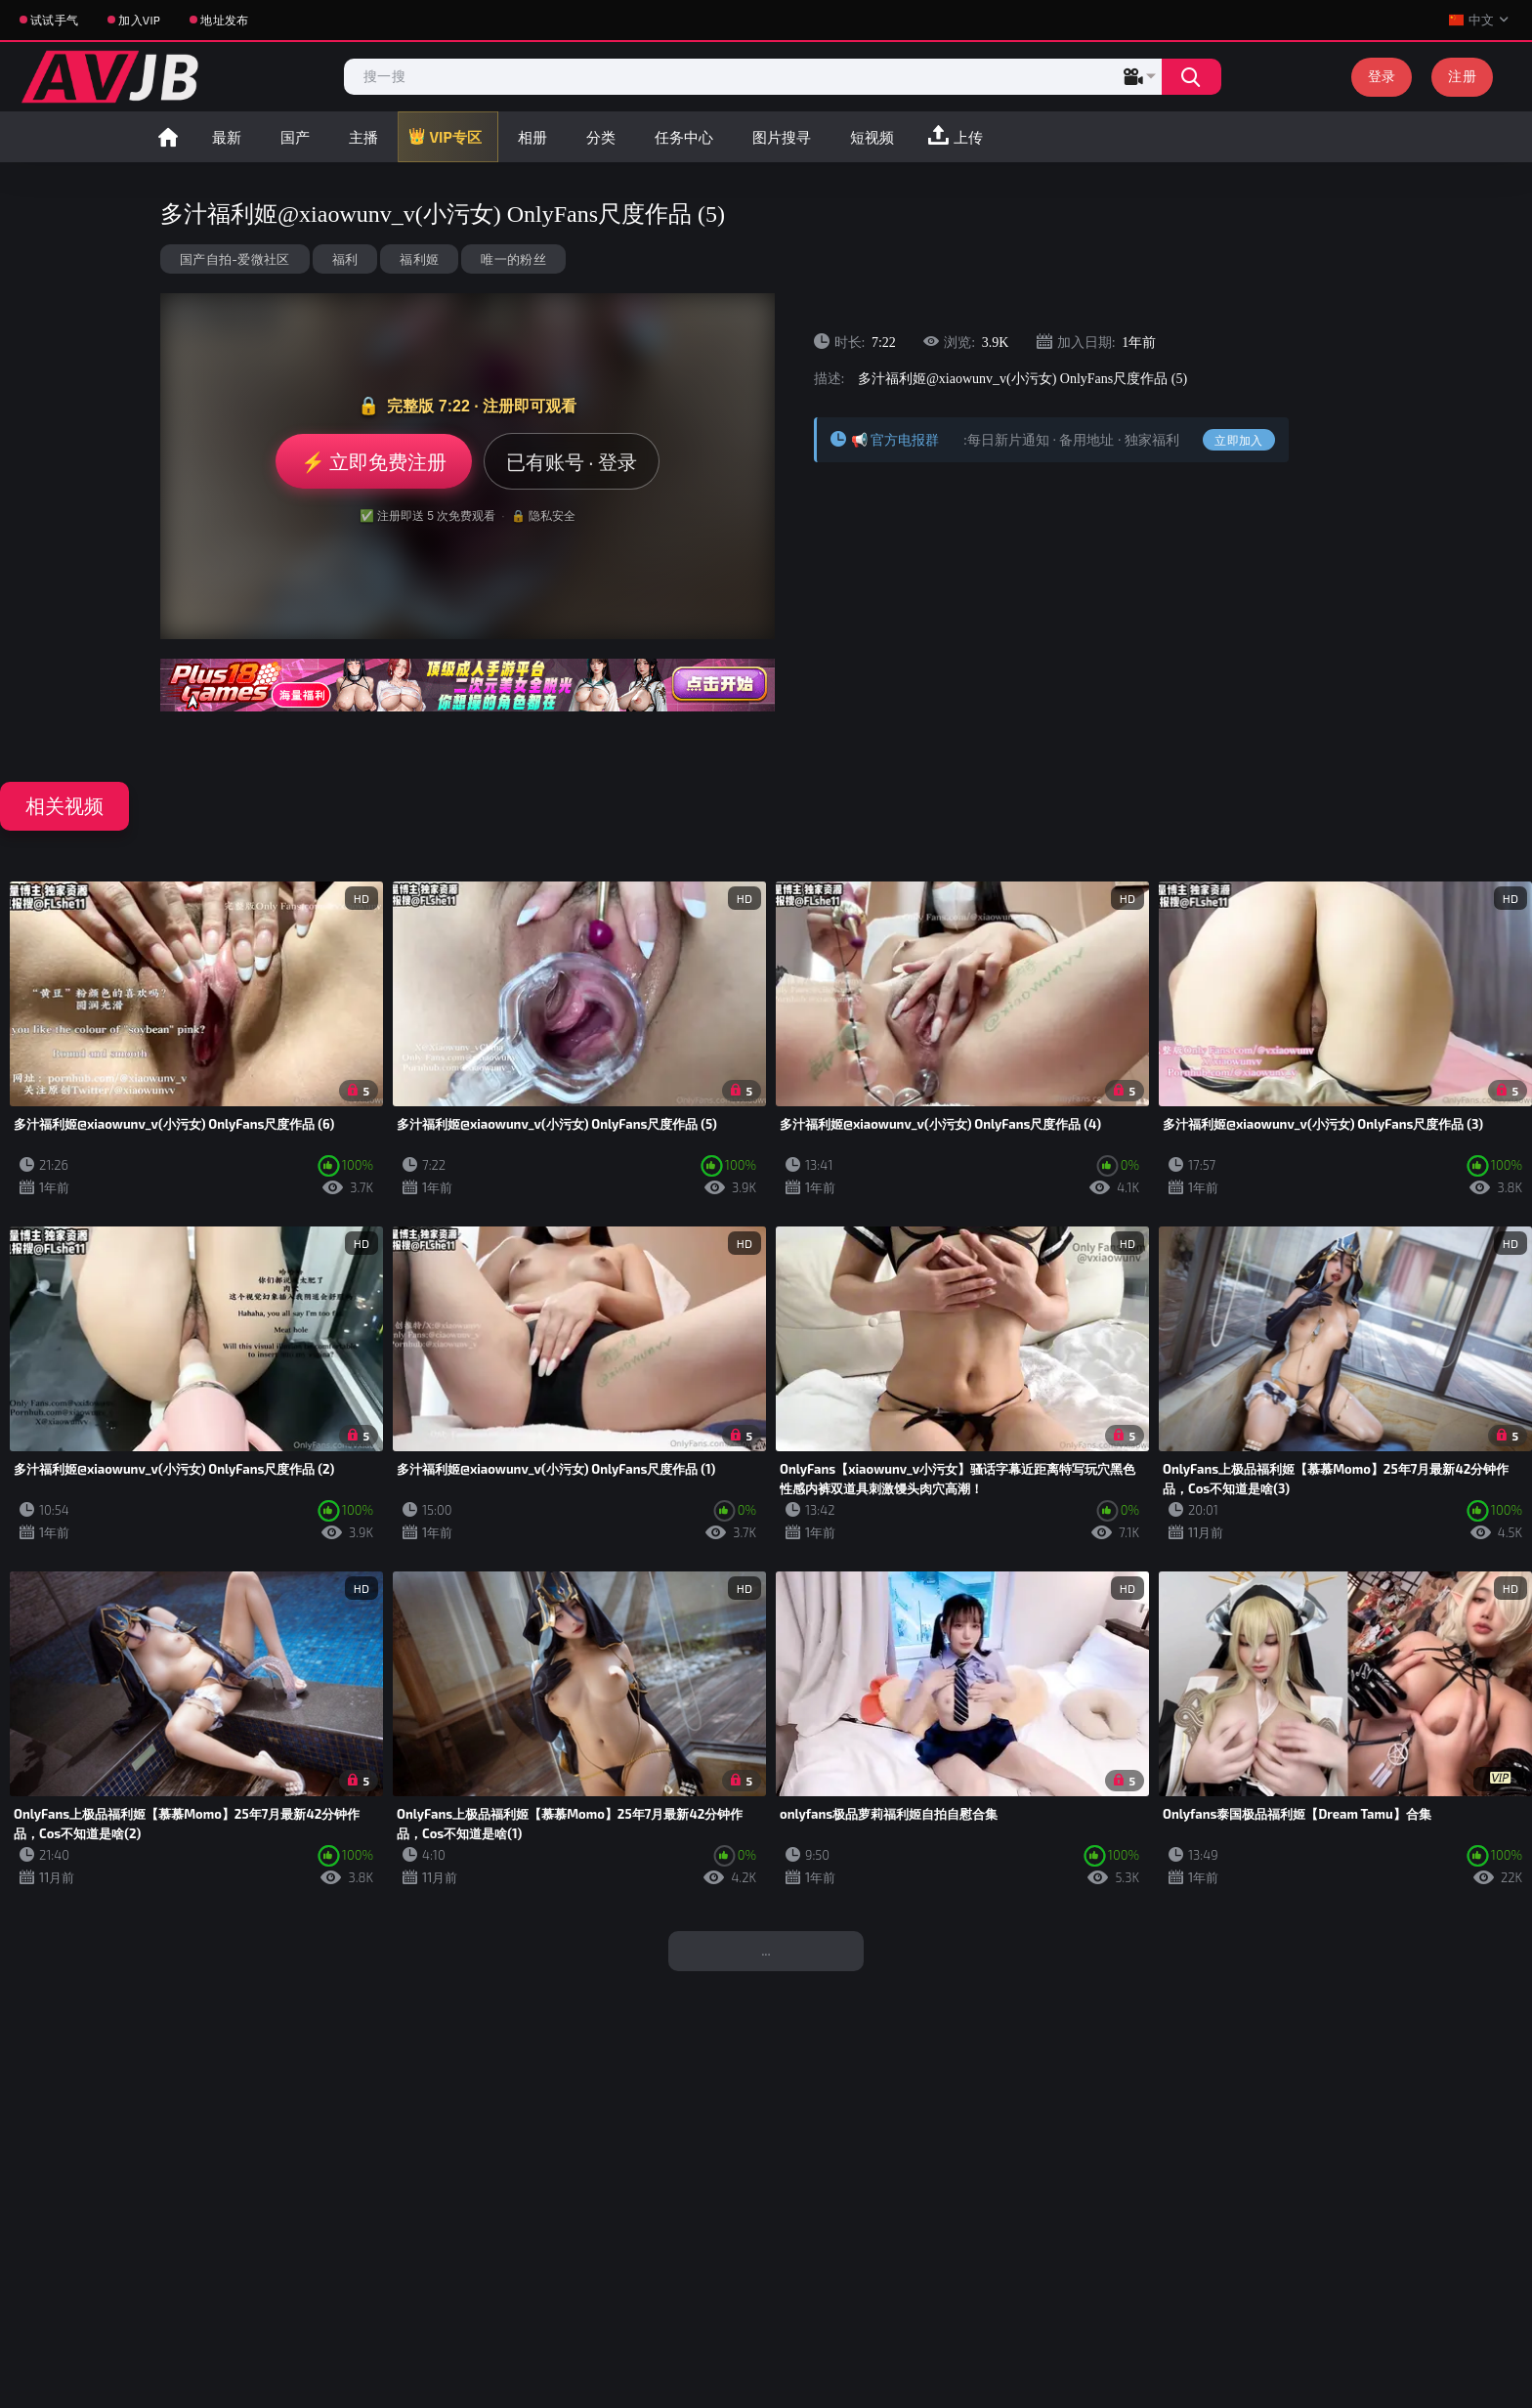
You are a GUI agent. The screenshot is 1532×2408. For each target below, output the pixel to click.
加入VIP (139, 19)
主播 (363, 137)
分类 (601, 137)
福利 (345, 259)
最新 (226, 137)
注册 (1462, 75)
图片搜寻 (781, 137)
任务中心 (684, 137)
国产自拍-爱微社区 (235, 259)
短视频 (872, 137)
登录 (1382, 75)
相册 (532, 137)
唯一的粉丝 (513, 259)
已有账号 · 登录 (571, 461)
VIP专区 (456, 137)
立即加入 (1238, 440)
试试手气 (54, 19)
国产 (295, 137)
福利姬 (419, 259)
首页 (168, 136)
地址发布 (224, 19)
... (766, 1950)
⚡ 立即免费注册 (374, 461)
